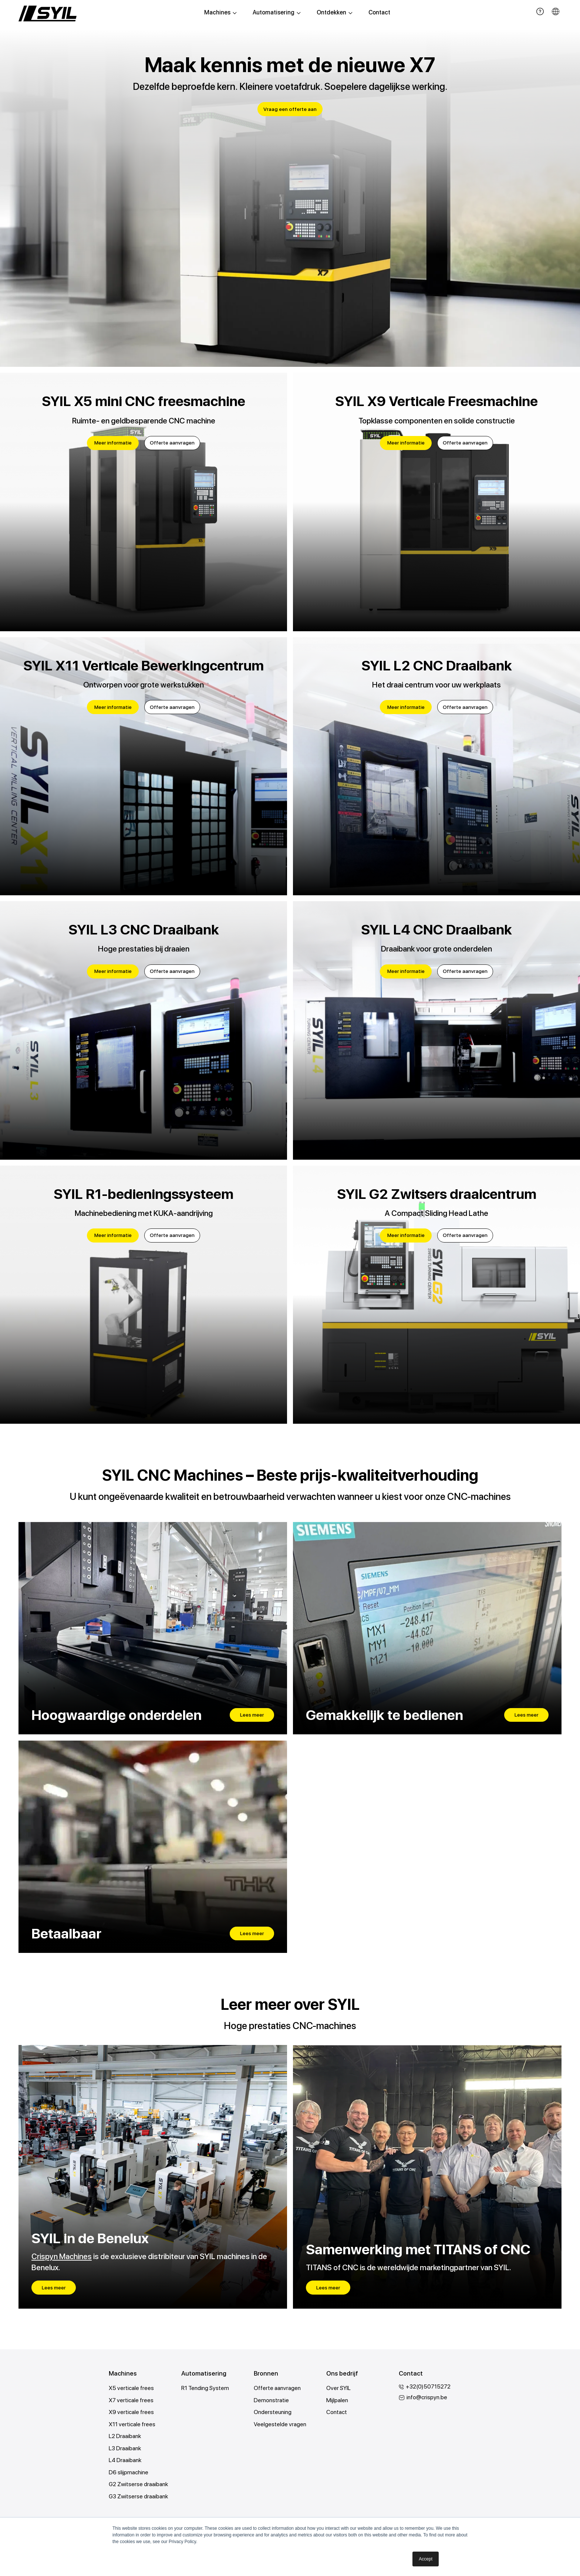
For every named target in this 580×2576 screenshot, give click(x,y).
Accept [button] (425, 2559)
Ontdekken (335, 12)
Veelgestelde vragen (280, 2425)
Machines (220, 12)
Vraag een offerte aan (290, 109)
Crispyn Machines (61, 2257)
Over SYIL (338, 2388)
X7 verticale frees (131, 2400)
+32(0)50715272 (428, 2387)
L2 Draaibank (125, 2437)
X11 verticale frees (132, 2425)
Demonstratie (271, 2400)
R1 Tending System (205, 2388)
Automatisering (277, 12)
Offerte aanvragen (172, 443)
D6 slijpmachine (128, 2474)
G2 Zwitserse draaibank (139, 2486)
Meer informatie (112, 443)
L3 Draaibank (125, 2449)
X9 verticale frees (131, 2413)
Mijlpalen (337, 2400)
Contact (379, 12)
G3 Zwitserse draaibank (139, 2498)
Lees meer (251, 1715)
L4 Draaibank (125, 2461)
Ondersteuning (272, 2413)
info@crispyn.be (427, 2397)
